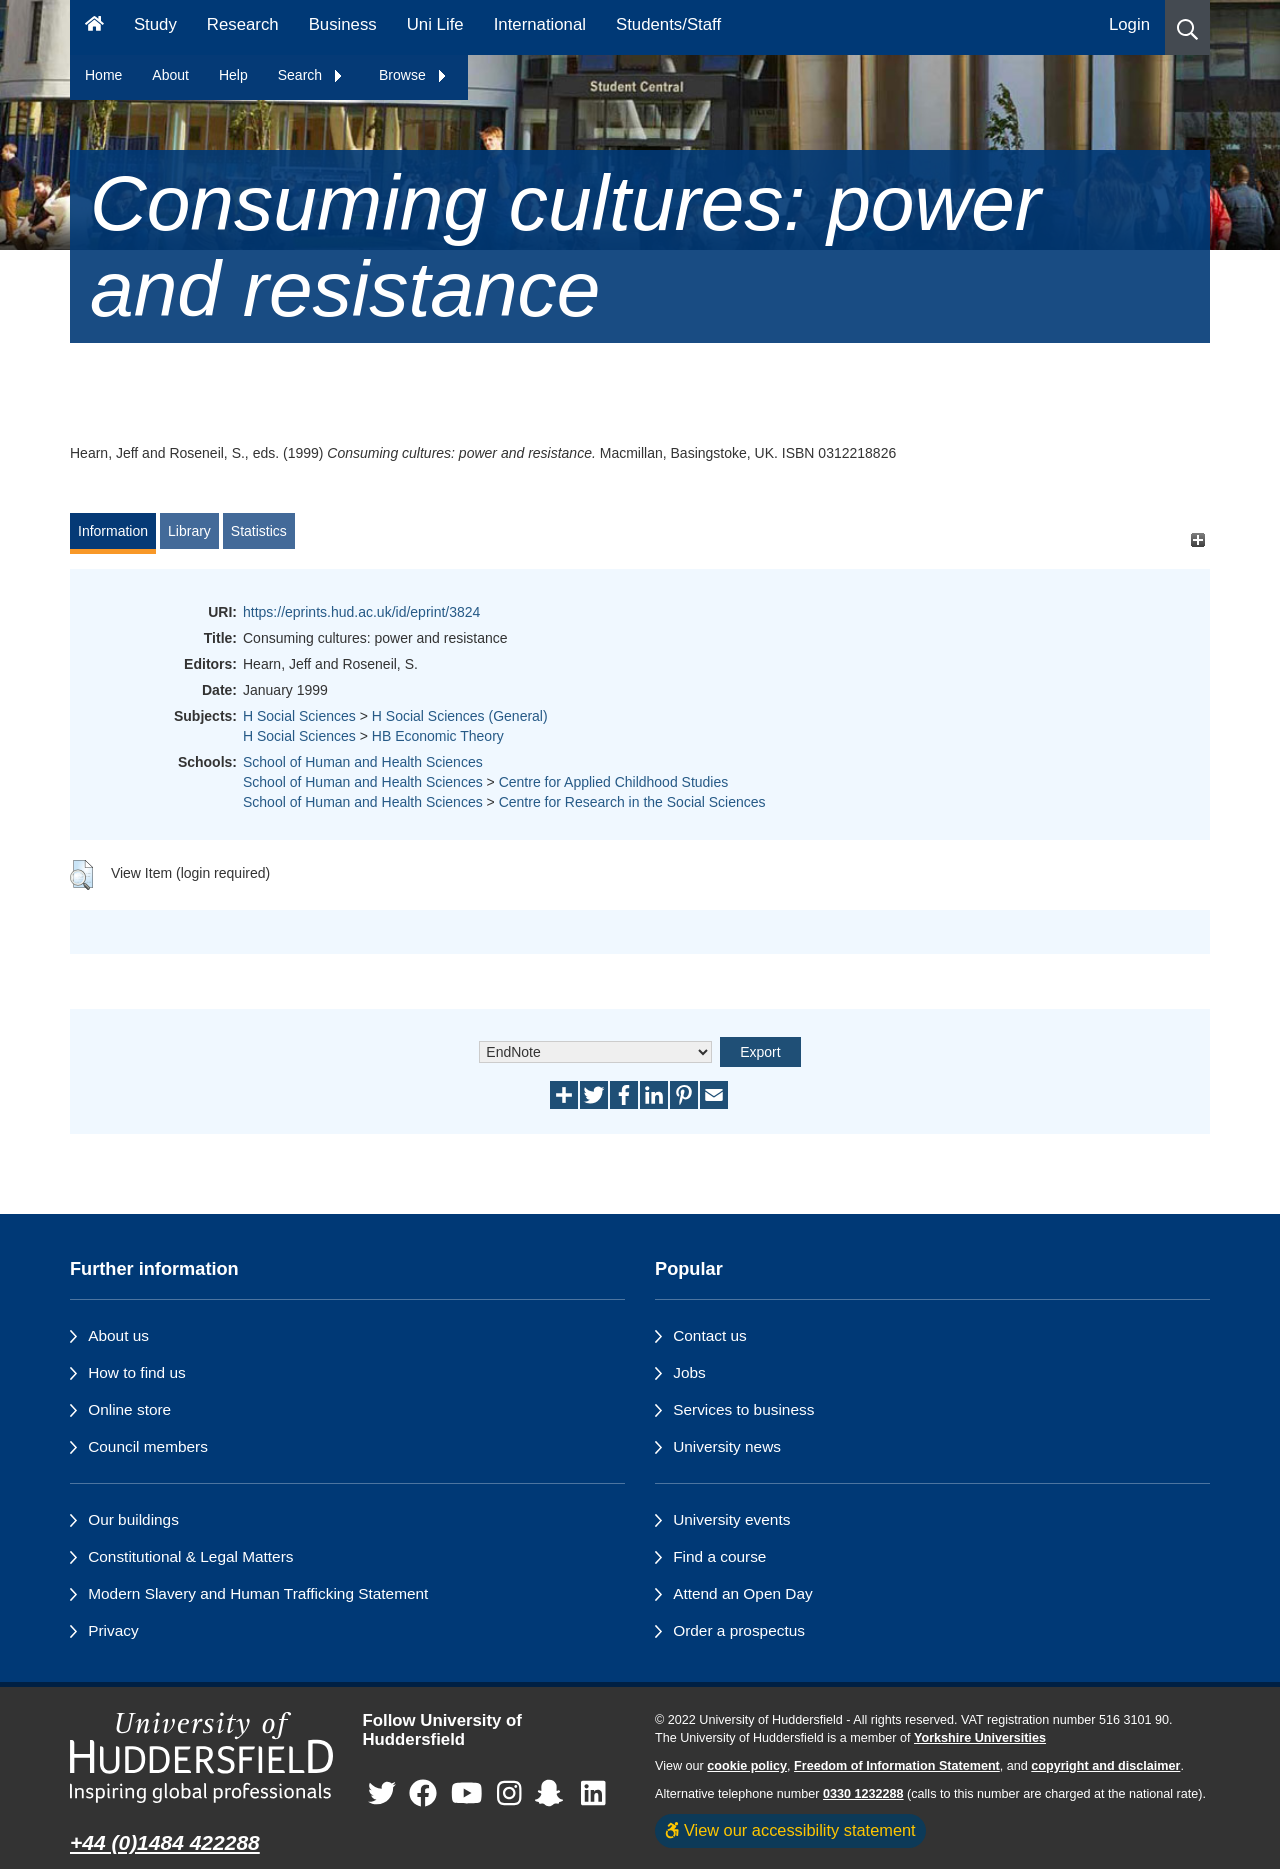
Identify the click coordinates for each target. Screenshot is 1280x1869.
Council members (148, 1446)
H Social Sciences (299, 716)
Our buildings (133, 1519)
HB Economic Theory (438, 736)
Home (103, 75)
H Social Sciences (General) (460, 716)
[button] (1187, 27)
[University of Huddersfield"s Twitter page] (382, 1793)
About (170, 75)
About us (118, 1335)
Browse (413, 75)
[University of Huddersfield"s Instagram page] (509, 1793)
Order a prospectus (739, 1630)
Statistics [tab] (259, 531)
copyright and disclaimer (1105, 1766)
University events (731, 1519)
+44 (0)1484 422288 (165, 1842)
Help (233, 75)
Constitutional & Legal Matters (190, 1556)
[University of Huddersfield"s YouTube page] (467, 1793)
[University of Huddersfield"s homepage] (201, 1757)
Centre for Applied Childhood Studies (614, 782)
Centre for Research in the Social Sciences (632, 802)
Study (155, 24)
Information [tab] (113, 531)
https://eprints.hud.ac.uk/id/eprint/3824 (361, 612)
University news (727, 1446)
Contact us (710, 1335)
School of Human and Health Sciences (363, 762)
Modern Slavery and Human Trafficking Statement (258, 1593)
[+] (1197, 540)
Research (243, 24)
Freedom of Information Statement (897, 1766)
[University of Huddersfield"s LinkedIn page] (593, 1793)
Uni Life (435, 24)
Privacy (113, 1630)
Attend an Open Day (742, 1593)
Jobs (689, 1372)
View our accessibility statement (790, 1830)
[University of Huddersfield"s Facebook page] (423, 1793)
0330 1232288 (863, 1794)
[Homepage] (94, 27)
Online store (129, 1409)
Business (343, 24)
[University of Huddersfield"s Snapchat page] (553, 1793)
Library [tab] (189, 531)
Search (311, 75)
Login (1129, 24)
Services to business (743, 1409)
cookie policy (747, 1766)
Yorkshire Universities (980, 1738)
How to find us (137, 1372)
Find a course (719, 1556)
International (540, 24)
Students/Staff (668, 24)
